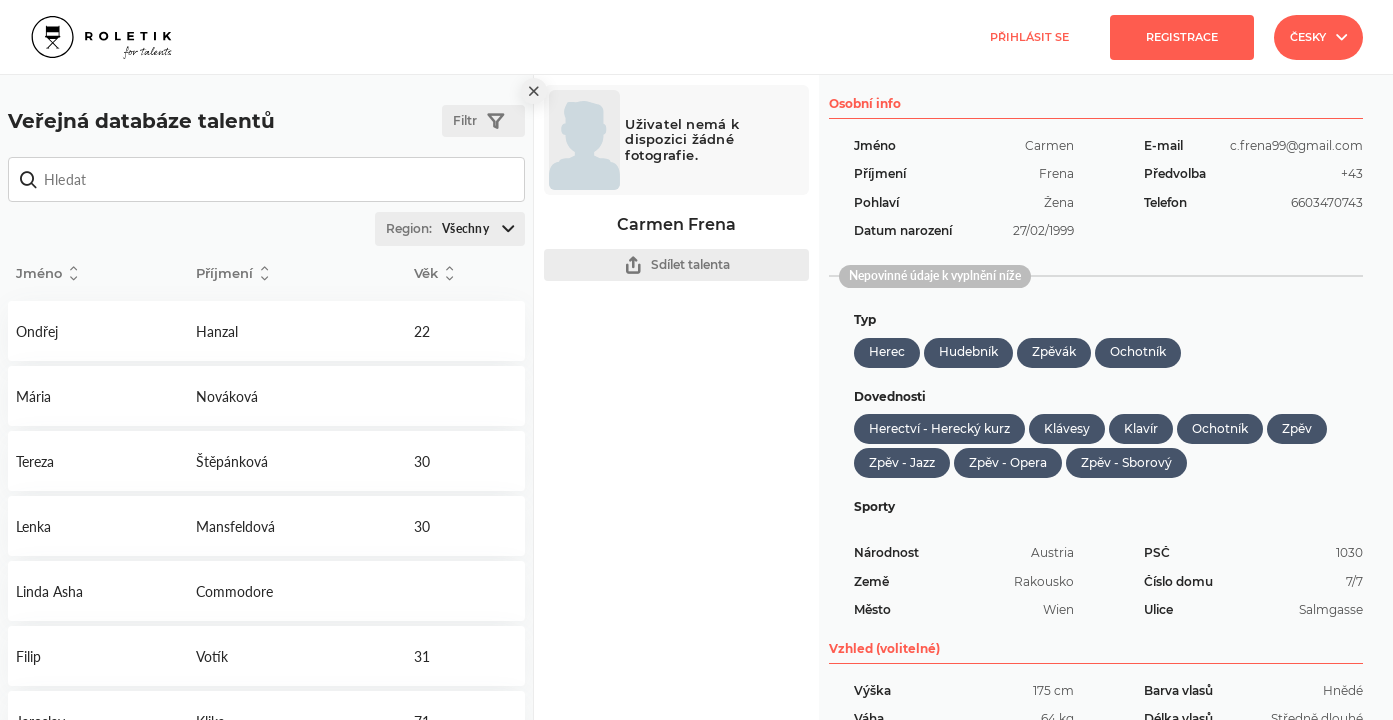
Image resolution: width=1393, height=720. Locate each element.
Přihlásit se (1029, 37)
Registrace (1182, 37)
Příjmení (232, 273)
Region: (455, 229)
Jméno (46, 273)
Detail (98, 331)
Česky (1318, 37)
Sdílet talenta (677, 265)
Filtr (478, 121)
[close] (534, 91)
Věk (433, 273)
